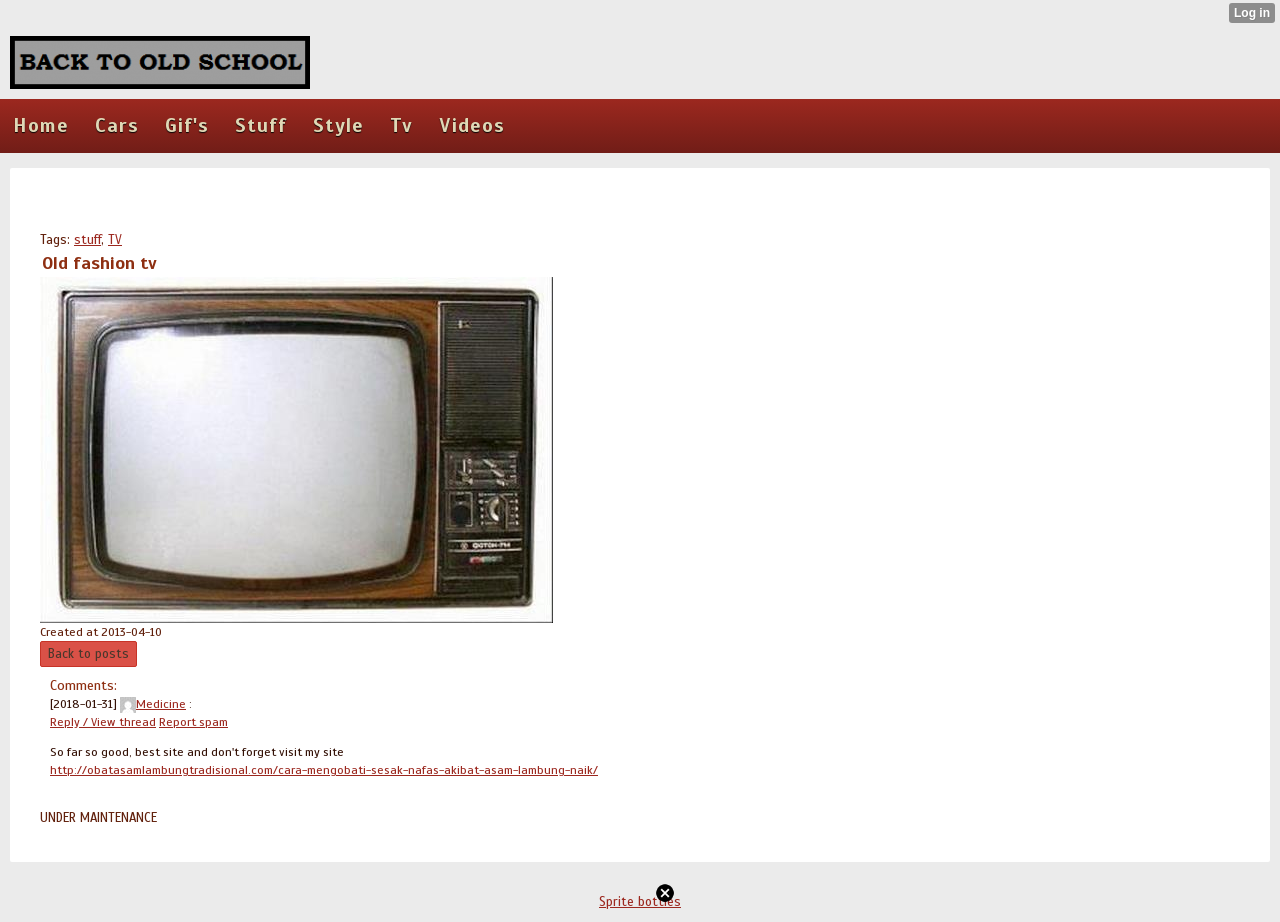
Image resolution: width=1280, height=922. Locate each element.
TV (115, 240)
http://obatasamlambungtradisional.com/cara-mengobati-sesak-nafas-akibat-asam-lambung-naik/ (324, 770)
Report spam (193, 722)
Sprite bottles (640, 902)
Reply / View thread (103, 722)
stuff (87, 240)
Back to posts (88, 654)
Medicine (153, 704)
